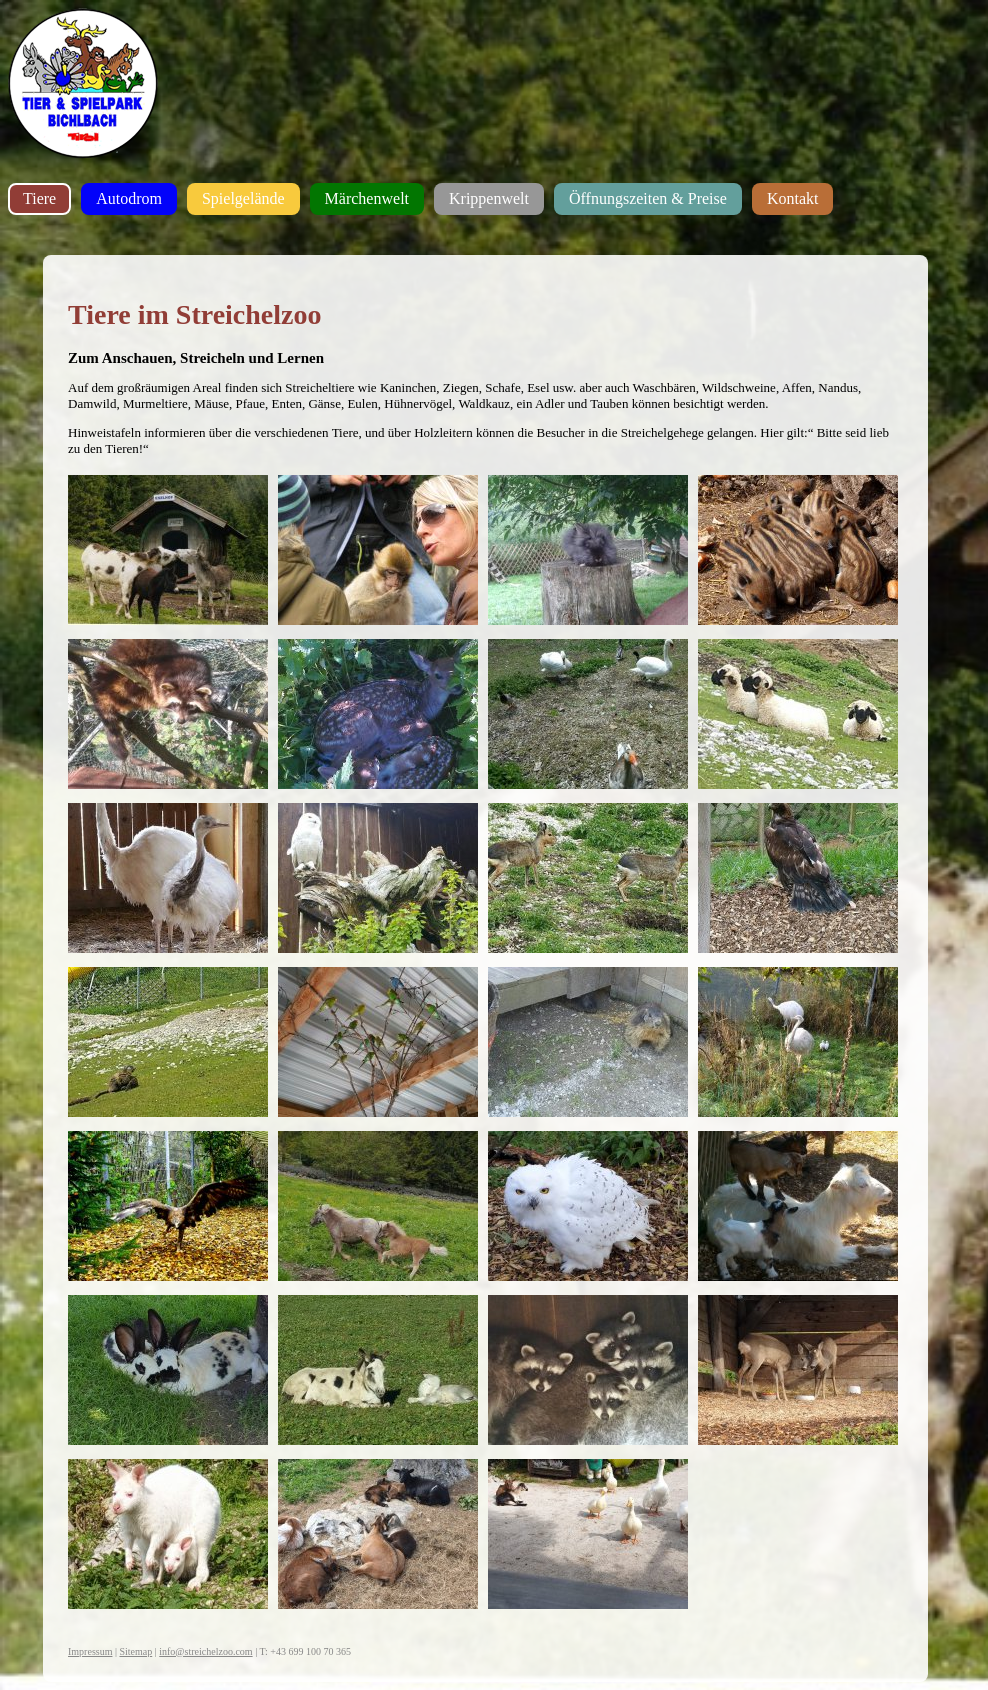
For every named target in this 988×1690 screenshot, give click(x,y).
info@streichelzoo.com (205, 1651)
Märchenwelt (367, 198)
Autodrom (129, 198)
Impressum (90, 1651)
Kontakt (793, 198)
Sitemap (135, 1651)
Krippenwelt (489, 198)
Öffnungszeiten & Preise (648, 198)
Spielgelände (243, 198)
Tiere (39, 198)
